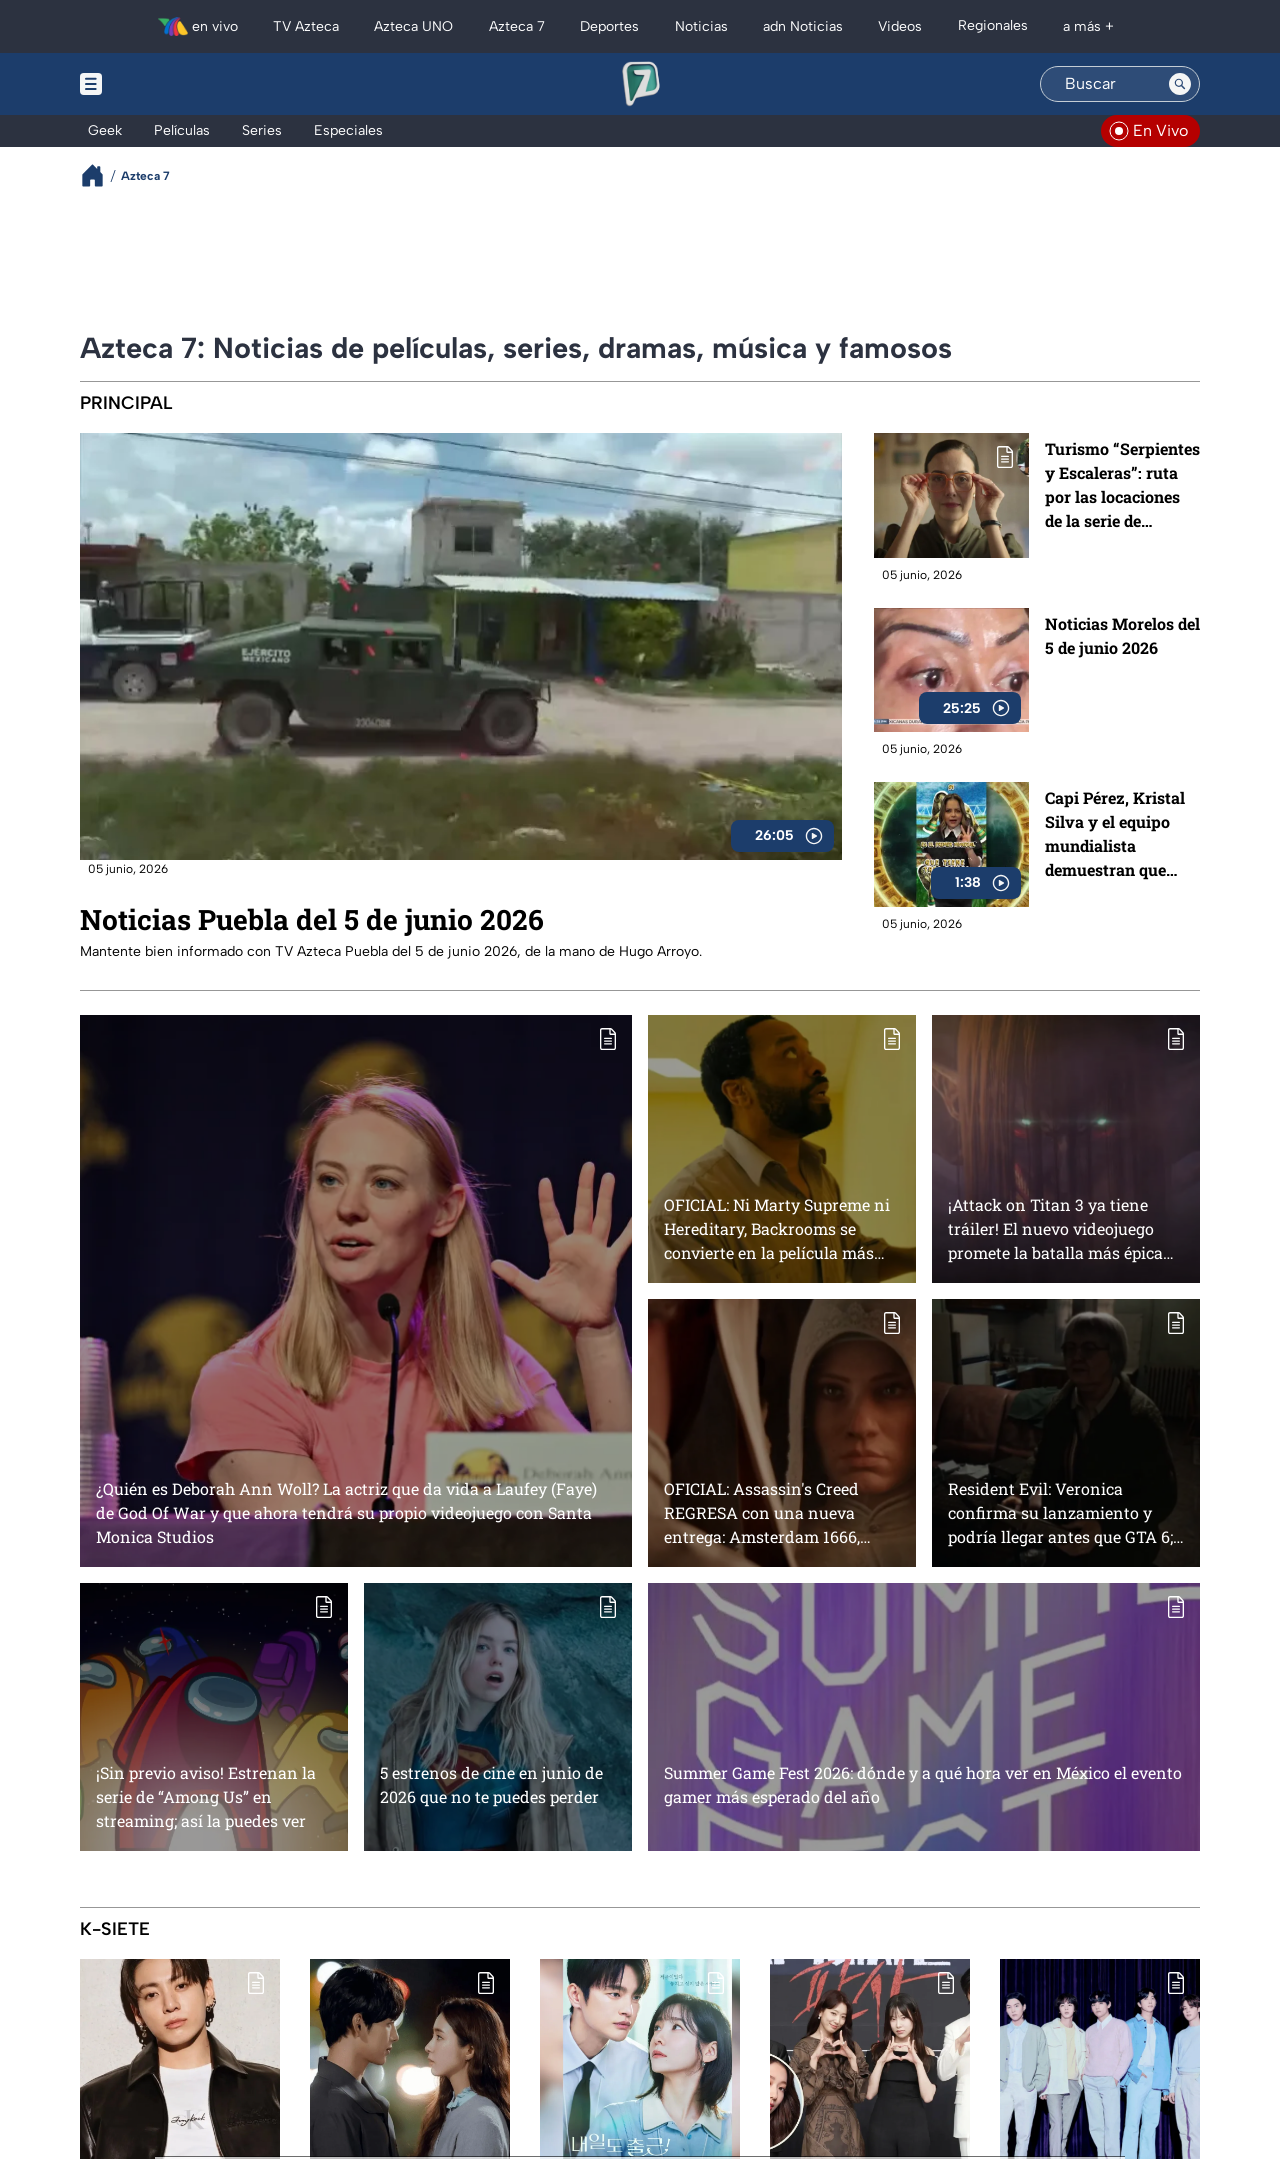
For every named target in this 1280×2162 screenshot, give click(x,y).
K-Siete (115, 1929)
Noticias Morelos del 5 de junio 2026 (1122, 635)
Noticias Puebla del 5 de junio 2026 (312, 919)
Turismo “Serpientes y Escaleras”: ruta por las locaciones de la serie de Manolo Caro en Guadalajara (1122, 485)
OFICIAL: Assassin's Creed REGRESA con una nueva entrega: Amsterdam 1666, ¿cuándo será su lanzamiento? (778, 1512)
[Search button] (1180, 84)
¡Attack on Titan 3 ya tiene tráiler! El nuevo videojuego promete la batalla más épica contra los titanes (1055, 1228)
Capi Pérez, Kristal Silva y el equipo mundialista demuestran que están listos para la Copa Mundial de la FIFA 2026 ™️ (1117, 834)
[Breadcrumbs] (100, 175)
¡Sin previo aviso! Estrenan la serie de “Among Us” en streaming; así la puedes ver (206, 1796)
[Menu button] (160, 84)
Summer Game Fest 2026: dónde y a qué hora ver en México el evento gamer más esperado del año (923, 1784)
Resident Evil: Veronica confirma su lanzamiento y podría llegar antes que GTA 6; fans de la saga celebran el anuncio (1060, 1512)
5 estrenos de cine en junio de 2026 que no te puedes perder (491, 1784)
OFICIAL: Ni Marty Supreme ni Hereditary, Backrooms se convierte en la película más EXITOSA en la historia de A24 (779, 1228)
